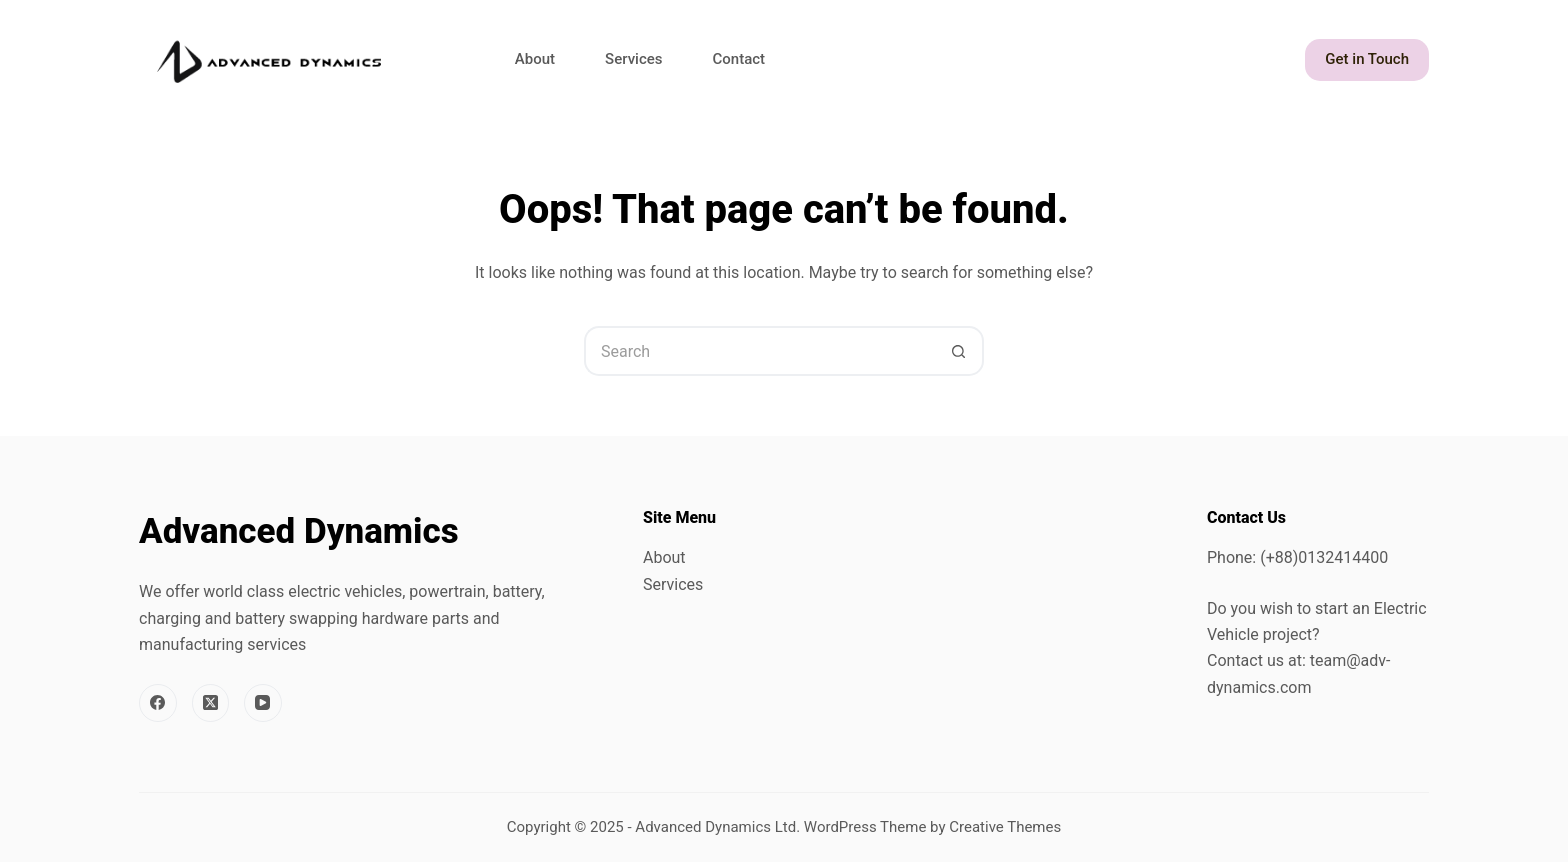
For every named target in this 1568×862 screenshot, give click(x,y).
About (535, 59)
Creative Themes (1005, 827)
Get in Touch (1367, 59)
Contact (739, 59)
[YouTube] (263, 703)
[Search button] (959, 351)
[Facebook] (158, 703)
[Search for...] (759, 351)
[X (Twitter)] (211, 703)
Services (633, 59)
